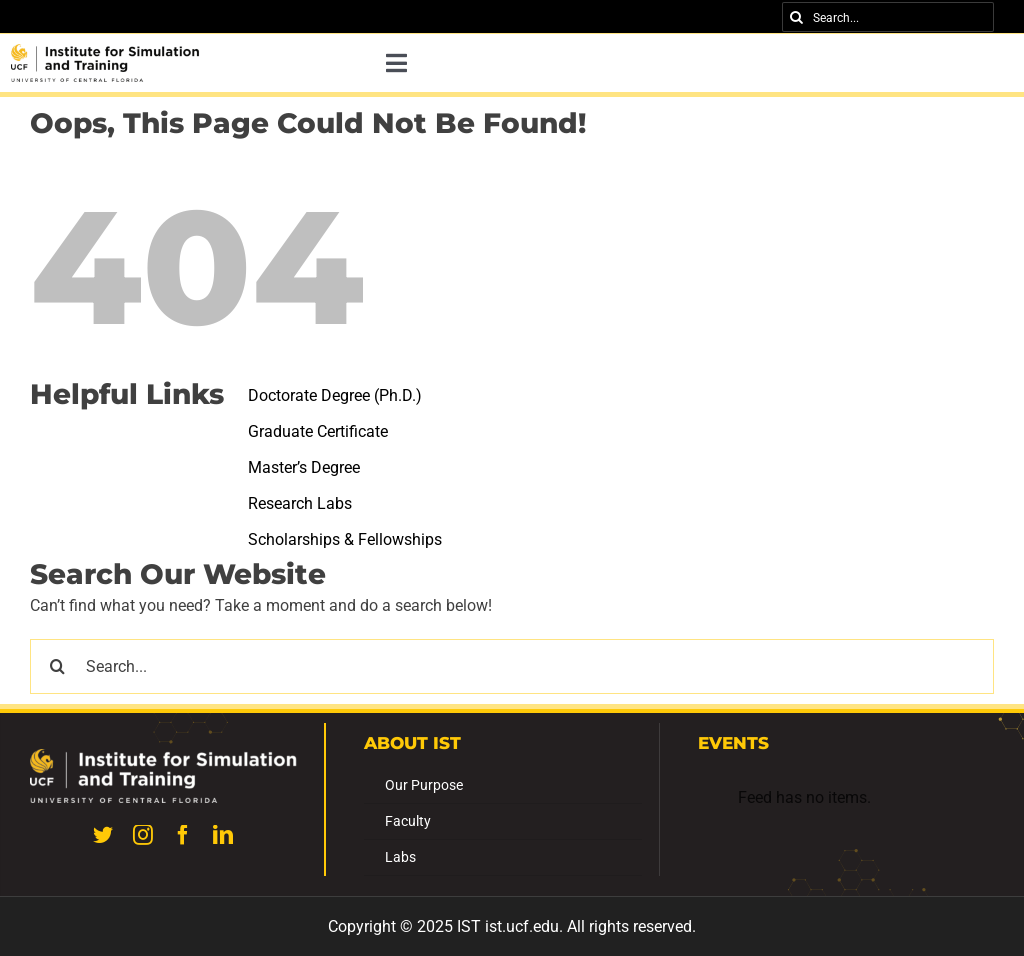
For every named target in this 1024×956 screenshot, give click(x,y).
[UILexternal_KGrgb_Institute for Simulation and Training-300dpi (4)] (105, 51)
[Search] (797, 17)
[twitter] (103, 835)
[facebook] (183, 835)
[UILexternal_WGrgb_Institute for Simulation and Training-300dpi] (163, 756)
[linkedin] (223, 835)
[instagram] (143, 835)
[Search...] (888, 17)
